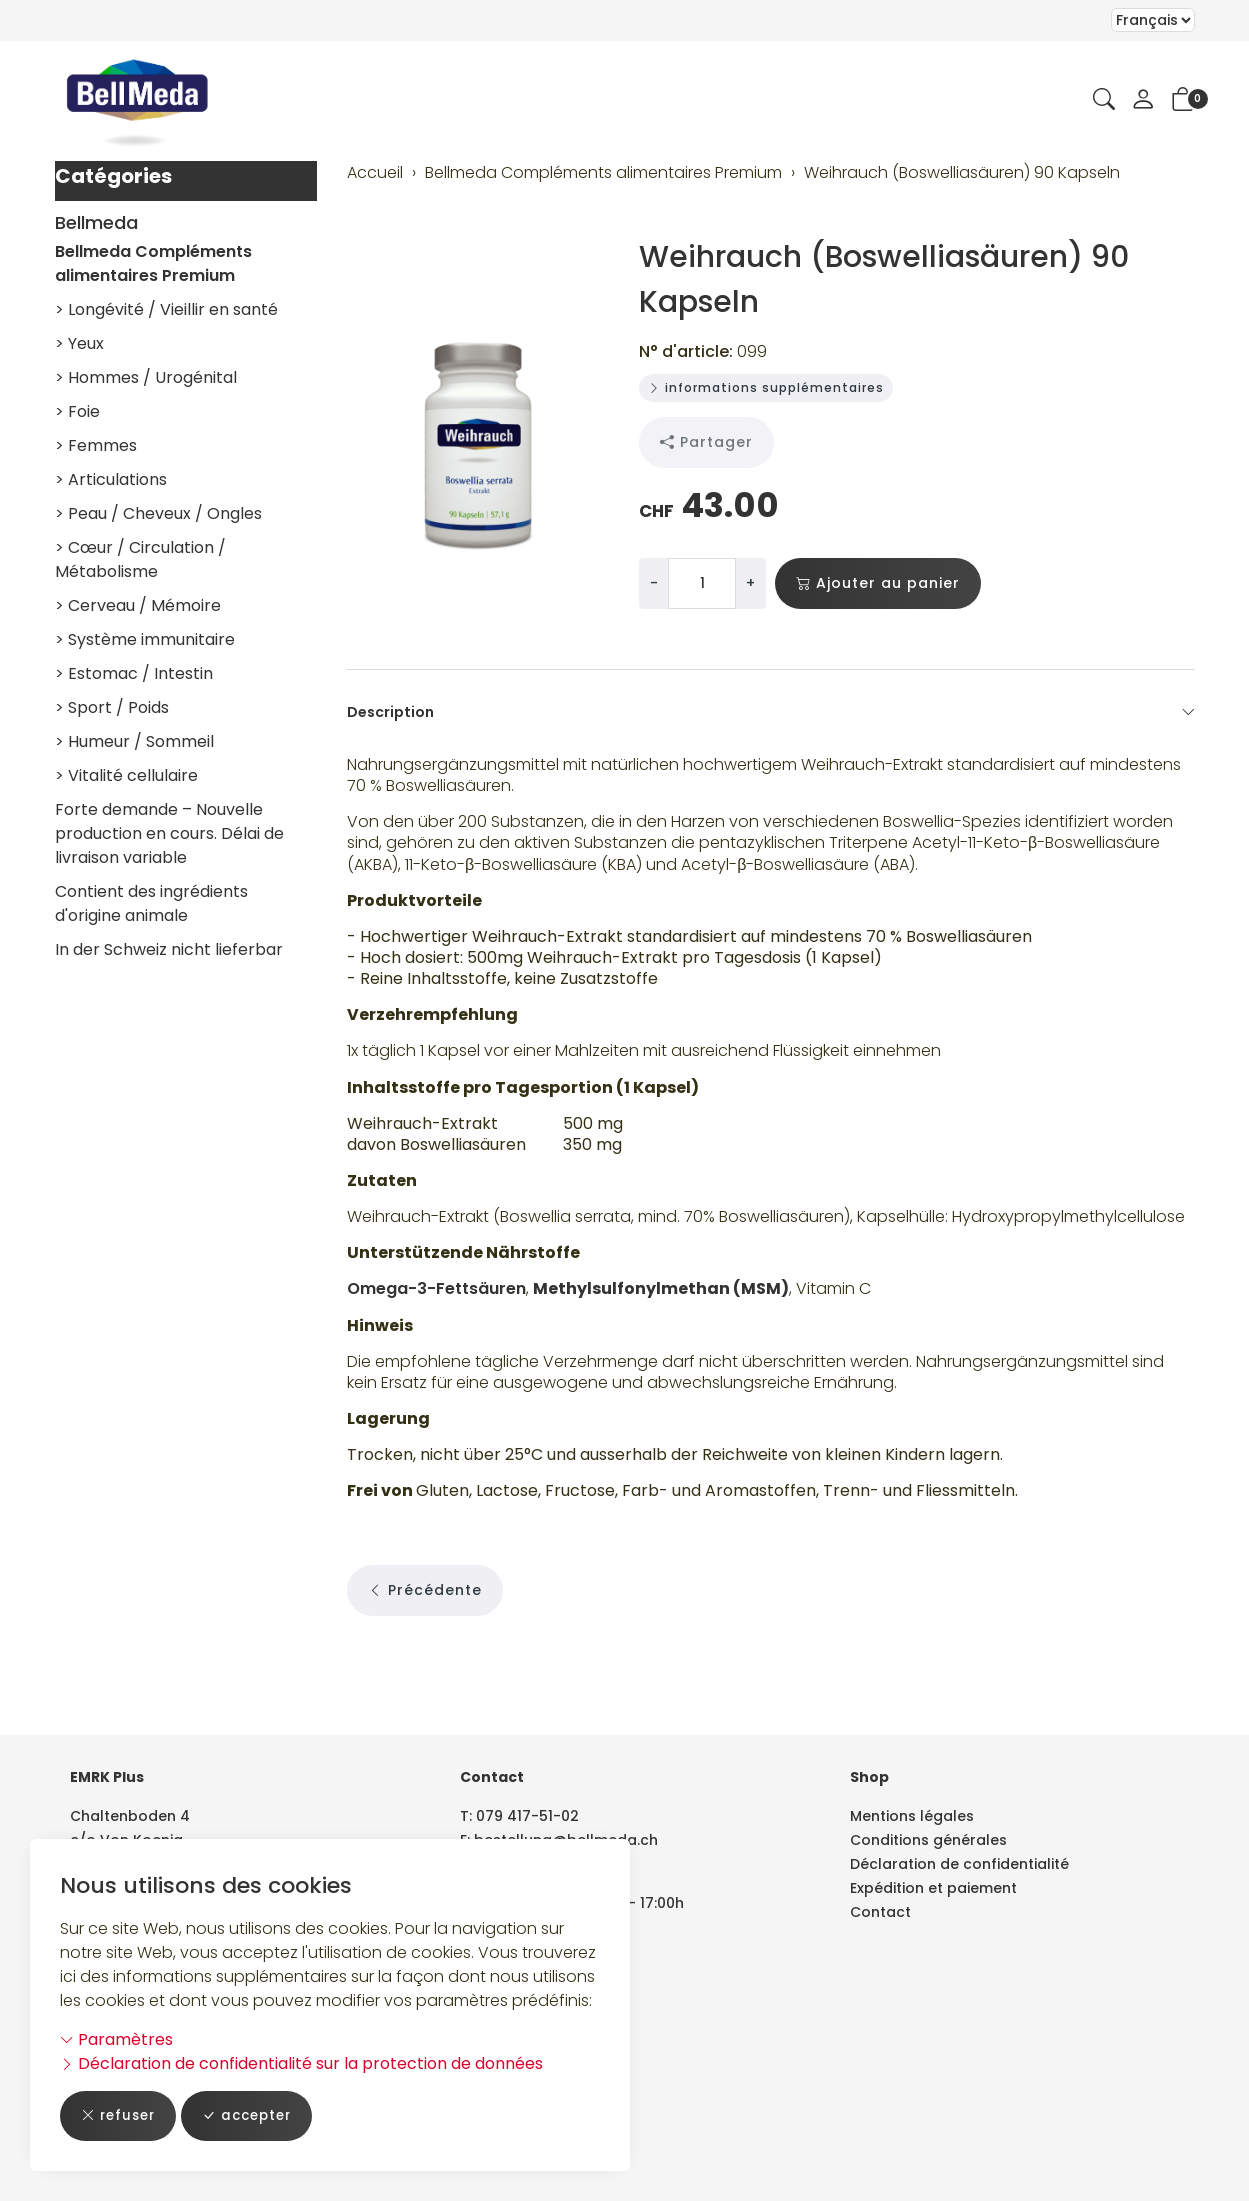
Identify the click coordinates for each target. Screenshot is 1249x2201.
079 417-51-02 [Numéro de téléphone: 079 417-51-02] (527, 1816)
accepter (256, 2115)
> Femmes (96, 445)
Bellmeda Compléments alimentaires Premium (153, 263)
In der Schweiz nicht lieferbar (169, 949)
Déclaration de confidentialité (959, 1864)
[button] (1104, 101)
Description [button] (771, 712)
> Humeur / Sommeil (134, 741)
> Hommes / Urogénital (146, 377)
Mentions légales (912, 1816)
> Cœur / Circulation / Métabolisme (140, 559)
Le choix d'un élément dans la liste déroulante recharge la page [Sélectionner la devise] (1153, 20)
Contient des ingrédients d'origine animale (151, 903)
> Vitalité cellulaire (126, 775)
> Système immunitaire (145, 639)
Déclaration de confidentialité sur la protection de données (301, 2062)
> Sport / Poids (112, 707)
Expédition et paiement (933, 1888)
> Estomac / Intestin (134, 673)
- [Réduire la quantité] (654, 583)
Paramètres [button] (116, 2038)
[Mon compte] (1143, 101)
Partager (706, 442)
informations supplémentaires (766, 387)
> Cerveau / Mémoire (138, 605)
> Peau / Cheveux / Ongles (158, 513)
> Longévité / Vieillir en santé (166, 309)
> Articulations (111, 479)
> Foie (77, 411)
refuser (121, 2115)
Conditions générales (928, 1840)
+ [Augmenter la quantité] (750, 583)
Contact (880, 1912)
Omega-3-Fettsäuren (436, 1338)
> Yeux (79, 343)
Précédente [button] (425, 1659)
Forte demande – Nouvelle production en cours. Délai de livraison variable (169, 833)
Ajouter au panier (878, 583)
